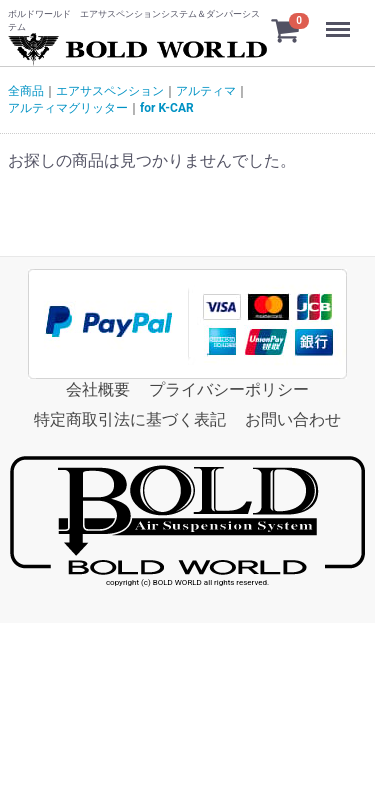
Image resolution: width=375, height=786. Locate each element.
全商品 (26, 91)
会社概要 (98, 389)
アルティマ (206, 91)
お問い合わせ (293, 419)
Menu (340, 20)
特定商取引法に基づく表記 (130, 419)
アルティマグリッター (68, 108)
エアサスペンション (110, 91)
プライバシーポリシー (229, 389)
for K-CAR (167, 108)
